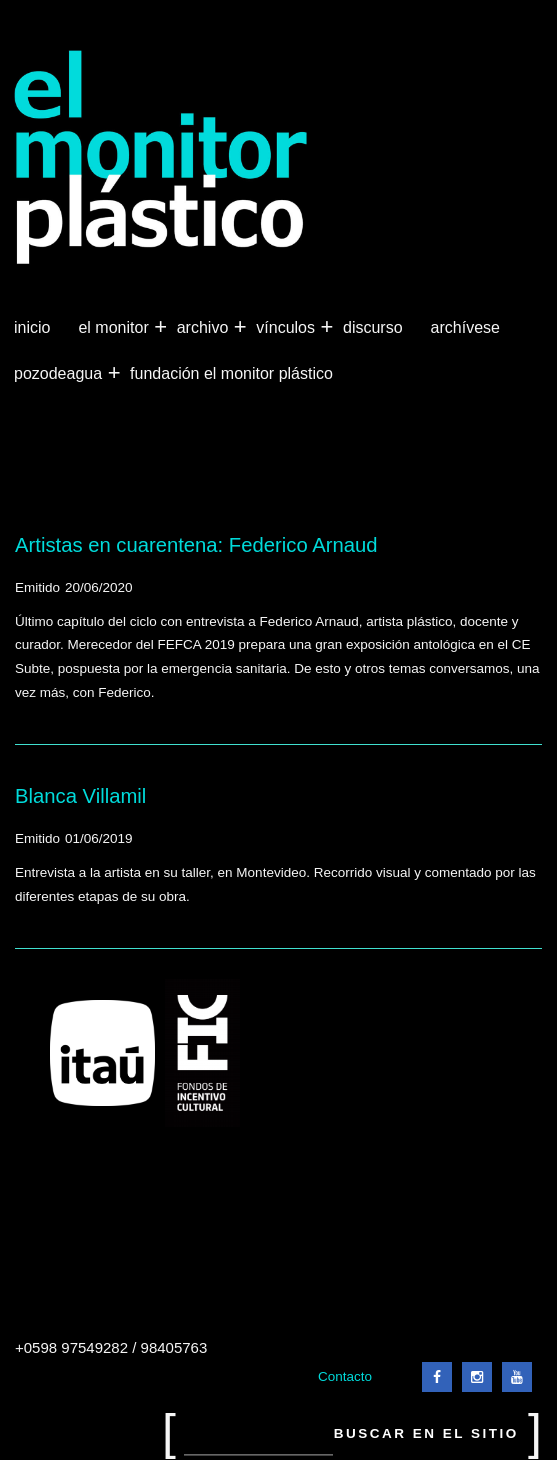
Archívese (465, 327)
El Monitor (115, 328)
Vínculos (287, 328)
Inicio (32, 327)
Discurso (373, 327)
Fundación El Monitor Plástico (231, 373)
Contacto (345, 1376)
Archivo (205, 328)
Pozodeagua (60, 374)
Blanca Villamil (80, 796)
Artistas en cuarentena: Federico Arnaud (196, 545)
